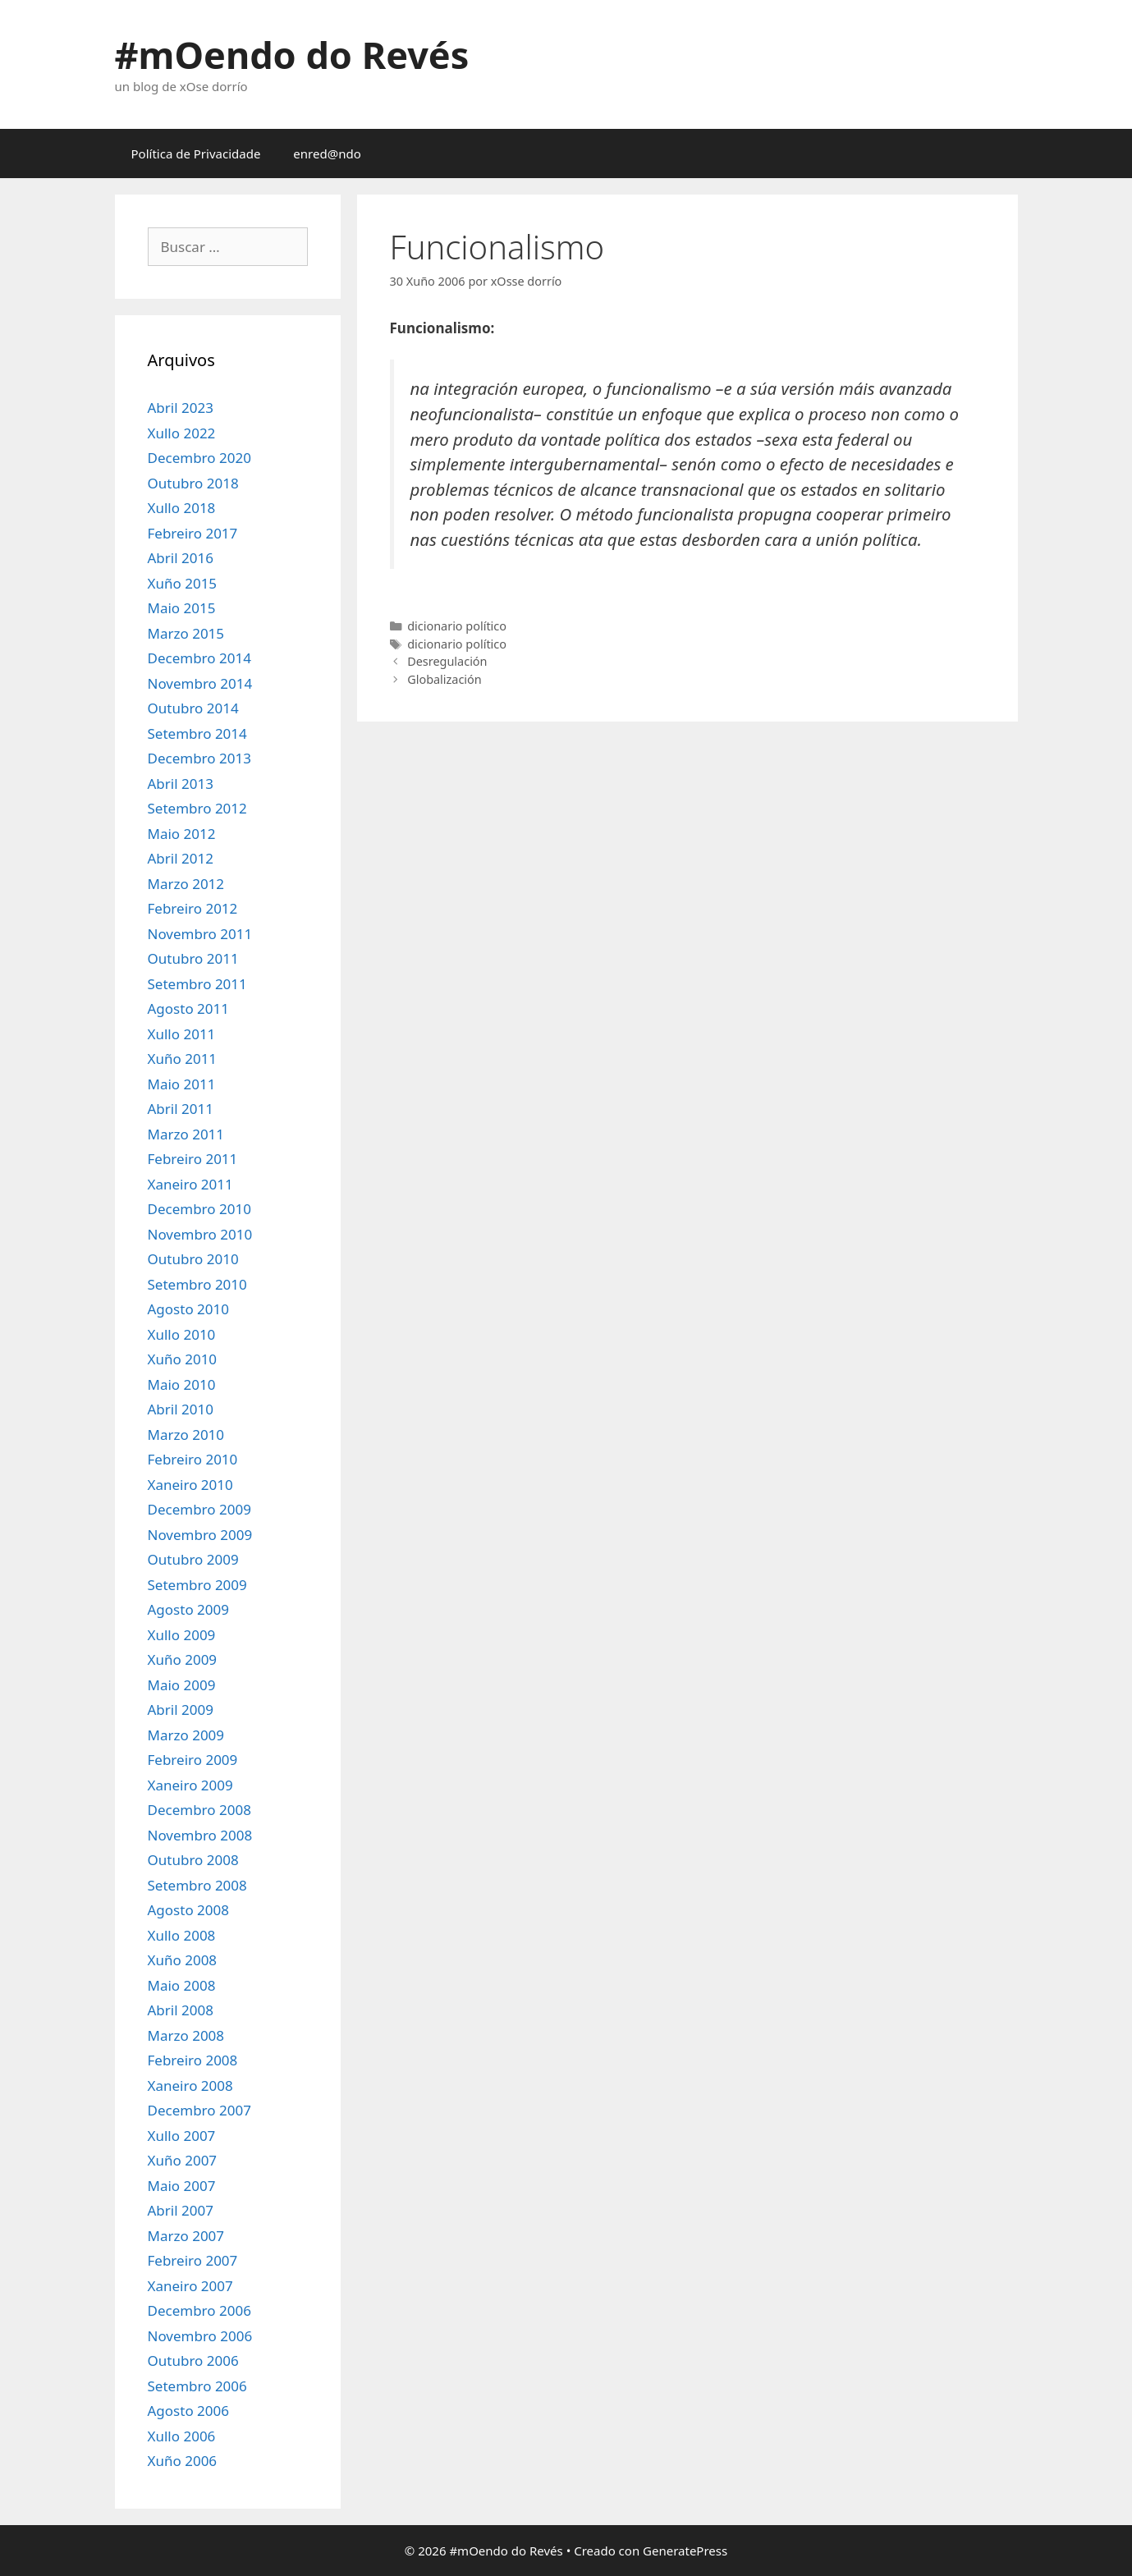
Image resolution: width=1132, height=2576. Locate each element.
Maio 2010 (182, 1384)
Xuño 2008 (183, 1959)
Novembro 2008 (200, 1835)
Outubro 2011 (193, 958)
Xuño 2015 (183, 583)
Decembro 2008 (199, 1809)
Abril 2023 (180, 407)
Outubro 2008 (193, 1859)
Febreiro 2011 (193, 1158)
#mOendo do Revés (292, 55)
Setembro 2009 (197, 1584)
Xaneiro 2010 (190, 1484)
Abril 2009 (180, 1709)
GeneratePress (685, 2550)
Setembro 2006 (197, 2386)
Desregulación (447, 661)
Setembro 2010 (197, 1284)
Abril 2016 (180, 557)
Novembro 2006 (200, 2335)
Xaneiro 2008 (190, 2085)
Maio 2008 (182, 1985)
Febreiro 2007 (193, 2260)
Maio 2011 (182, 1084)
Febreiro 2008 (193, 2060)
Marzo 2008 (186, 2035)
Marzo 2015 (186, 633)
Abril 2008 (180, 2010)
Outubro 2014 (193, 708)
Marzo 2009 (186, 1735)
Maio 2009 (182, 1684)
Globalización (444, 679)
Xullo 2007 (182, 2135)
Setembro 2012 (197, 808)
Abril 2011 (180, 1108)
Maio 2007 (182, 2185)
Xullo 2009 (182, 1634)
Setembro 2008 (197, 1885)
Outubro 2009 (193, 1559)
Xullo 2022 (182, 433)
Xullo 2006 (182, 2436)
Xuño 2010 (183, 1359)
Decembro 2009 (199, 1509)
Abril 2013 (180, 783)
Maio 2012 (182, 833)
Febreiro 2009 (193, 1759)
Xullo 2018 (182, 507)
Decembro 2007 (199, 2110)
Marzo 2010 (186, 1434)
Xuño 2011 (183, 1058)
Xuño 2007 (183, 2160)
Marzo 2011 (186, 1134)
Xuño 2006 (183, 2460)
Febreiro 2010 (193, 1459)
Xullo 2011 (182, 1033)
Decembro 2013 (199, 758)
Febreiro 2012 (193, 908)
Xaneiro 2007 (190, 2285)
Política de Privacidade (196, 153)
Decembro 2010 (199, 1208)
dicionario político (456, 626)
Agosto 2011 (188, 1008)
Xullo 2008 (182, 1935)
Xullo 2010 (182, 1334)
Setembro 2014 (197, 733)
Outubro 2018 (193, 483)
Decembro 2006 (199, 2310)
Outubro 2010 (193, 1258)
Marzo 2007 (186, 2235)
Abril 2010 (180, 1409)
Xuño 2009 (183, 1659)
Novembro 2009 (200, 1534)
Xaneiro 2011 (190, 1184)
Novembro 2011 (200, 933)
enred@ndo (326, 153)
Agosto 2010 (188, 1308)
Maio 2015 (182, 607)
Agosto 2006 (188, 2410)
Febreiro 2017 (193, 533)
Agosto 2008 (188, 1909)
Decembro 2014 (199, 658)
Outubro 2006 (193, 2360)
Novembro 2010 (200, 1234)
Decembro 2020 (199, 457)
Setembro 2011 (197, 983)
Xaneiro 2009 (190, 1785)
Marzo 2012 (186, 883)
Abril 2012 (180, 858)
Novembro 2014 (200, 683)
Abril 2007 (180, 2210)
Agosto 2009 (188, 1609)
